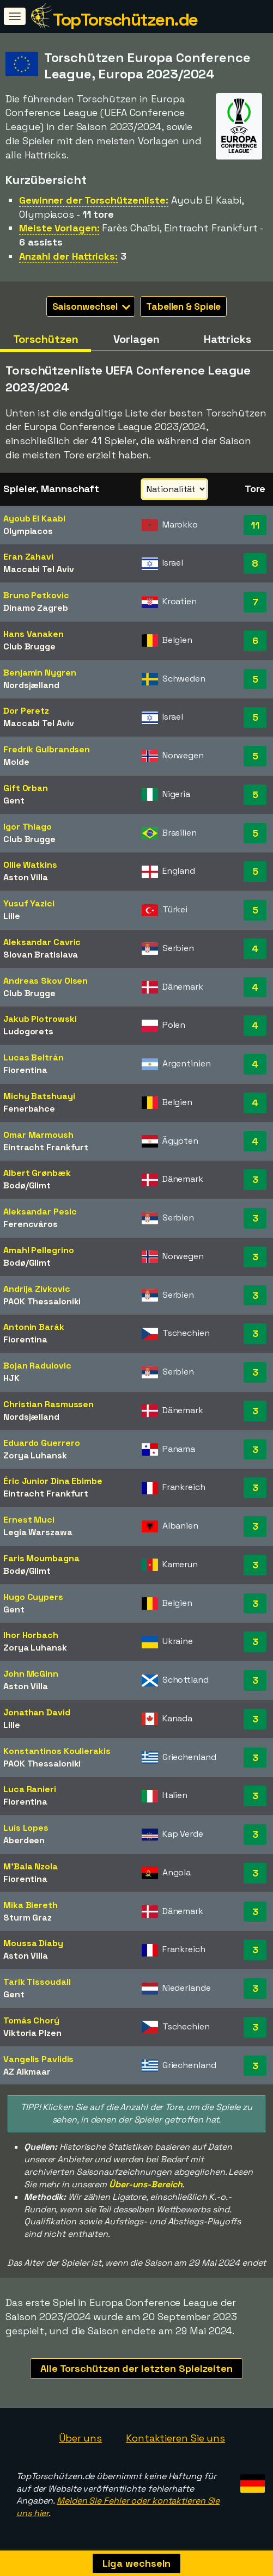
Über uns (80, 2438)
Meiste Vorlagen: (59, 228)
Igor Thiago (27, 826)
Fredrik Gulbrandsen (46, 749)
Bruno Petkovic (36, 595)
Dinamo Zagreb (35, 608)
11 (255, 525)
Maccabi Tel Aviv (38, 569)
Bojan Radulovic (37, 1365)
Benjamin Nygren (39, 672)
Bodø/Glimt (27, 1185)
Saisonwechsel (91, 306)
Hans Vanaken (33, 634)
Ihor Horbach (30, 1635)
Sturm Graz (27, 1917)
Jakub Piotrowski (39, 1019)
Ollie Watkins (30, 864)
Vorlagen (136, 339)
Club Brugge (29, 646)
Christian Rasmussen (48, 1404)
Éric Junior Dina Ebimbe (52, 1481)
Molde (16, 762)
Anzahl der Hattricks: (68, 256)
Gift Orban (25, 788)
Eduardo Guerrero (41, 1443)
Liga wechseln (136, 2563)
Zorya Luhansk (35, 1455)
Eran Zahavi (28, 556)
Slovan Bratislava (40, 954)
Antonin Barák (33, 1327)
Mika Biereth (30, 1905)
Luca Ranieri (29, 1789)
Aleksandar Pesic (39, 1211)
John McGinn (30, 1673)
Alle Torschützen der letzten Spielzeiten (136, 2368)
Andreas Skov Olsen (45, 980)
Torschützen (45, 339)
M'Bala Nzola (30, 1866)
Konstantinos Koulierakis (57, 1751)
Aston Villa (25, 877)
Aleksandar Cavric (42, 942)
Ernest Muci (28, 1519)
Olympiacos (28, 531)
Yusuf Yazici (28, 903)
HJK (11, 1378)
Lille (11, 916)
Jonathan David (36, 1712)
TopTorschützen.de (125, 19)
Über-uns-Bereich (145, 2184)
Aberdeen (24, 1840)
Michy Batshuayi (39, 1096)
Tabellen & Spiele (183, 306)
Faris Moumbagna (41, 1558)
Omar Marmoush (38, 1134)
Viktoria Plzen (32, 2033)
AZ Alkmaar (27, 2071)
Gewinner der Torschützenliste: (93, 200)
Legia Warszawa (37, 1532)
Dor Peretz (26, 710)
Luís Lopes (25, 1827)
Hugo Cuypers (33, 1597)
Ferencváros (30, 1224)
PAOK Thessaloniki (42, 1301)
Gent (14, 800)
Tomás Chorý (31, 2020)
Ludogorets (28, 1031)
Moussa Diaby (33, 1943)
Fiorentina (25, 1070)
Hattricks (227, 339)
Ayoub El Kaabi (34, 518)
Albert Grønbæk (37, 1173)
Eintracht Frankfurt (45, 1147)
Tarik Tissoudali (36, 1982)
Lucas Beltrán (33, 1057)
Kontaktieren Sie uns (175, 2438)
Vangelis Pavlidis (38, 2059)
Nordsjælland (31, 685)
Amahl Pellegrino (38, 1250)
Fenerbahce (29, 1108)
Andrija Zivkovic (36, 1289)
